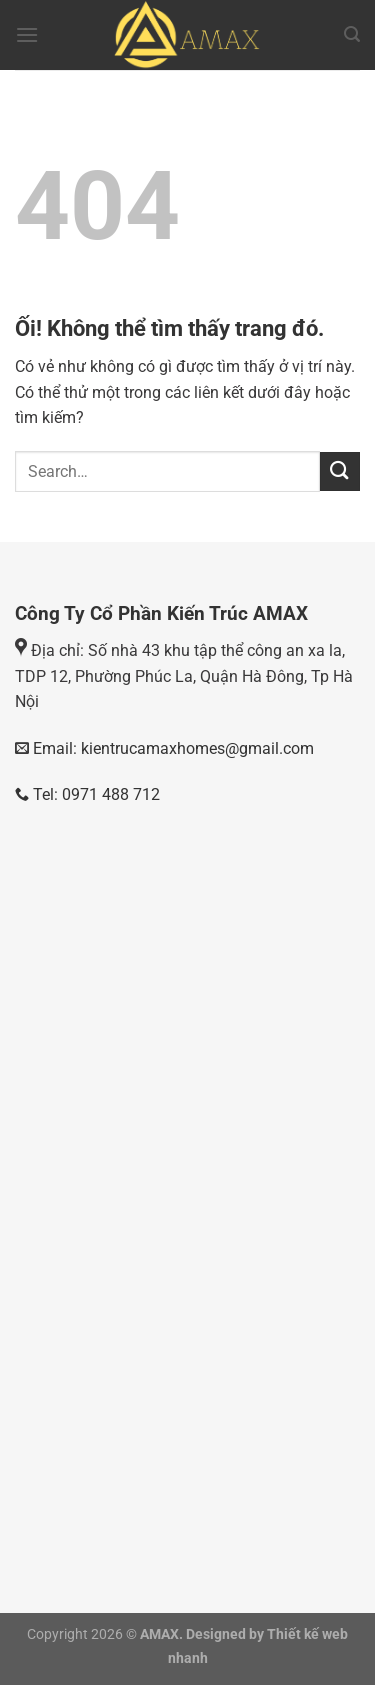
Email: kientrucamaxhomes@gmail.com (171, 748)
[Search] (352, 34)
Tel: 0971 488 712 (87, 794)
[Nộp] (340, 471)
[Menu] (27, 34)
